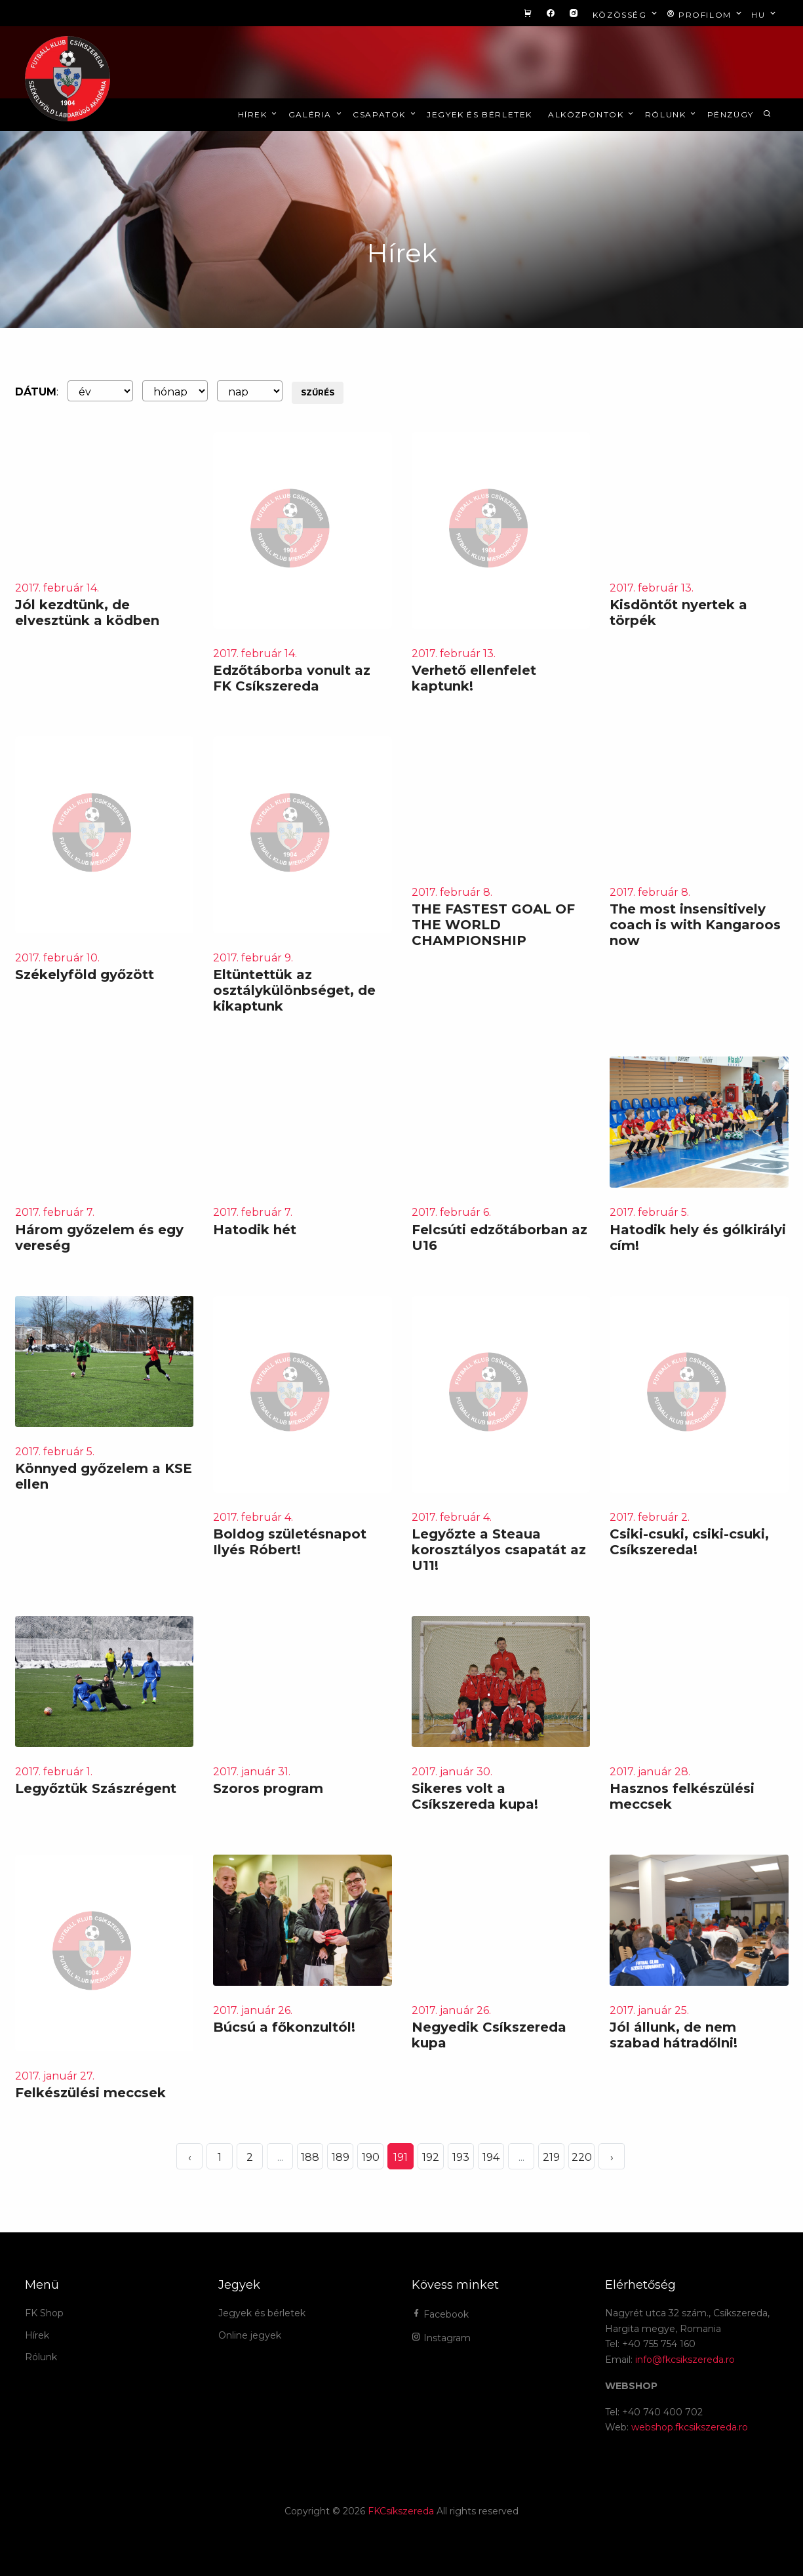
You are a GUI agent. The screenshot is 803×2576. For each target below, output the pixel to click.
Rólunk (671, 114)
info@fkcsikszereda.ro (685, 2359)
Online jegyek (249, 2335)
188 (310, 2157)
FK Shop (44, 2313)
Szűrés (317, 392)
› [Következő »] (612, 2157)
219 (551, 2157)
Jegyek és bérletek (479, 114)
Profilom (706, 14)
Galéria (315, 114)
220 (582, 2157)
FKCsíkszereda (401, 2511)
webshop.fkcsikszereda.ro (689, 2427)
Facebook (440, 2314)
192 (430, 2157)
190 (371, 2157)
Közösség (626, 14)
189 (340, 2157)
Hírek (258, 114)
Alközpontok (592, 114)
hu (764, 14)
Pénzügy (730, 114)
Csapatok (385, 114)
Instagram (441, 2338)
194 (490, 2157)
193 (460, 2157)
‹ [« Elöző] (189, 2157)
